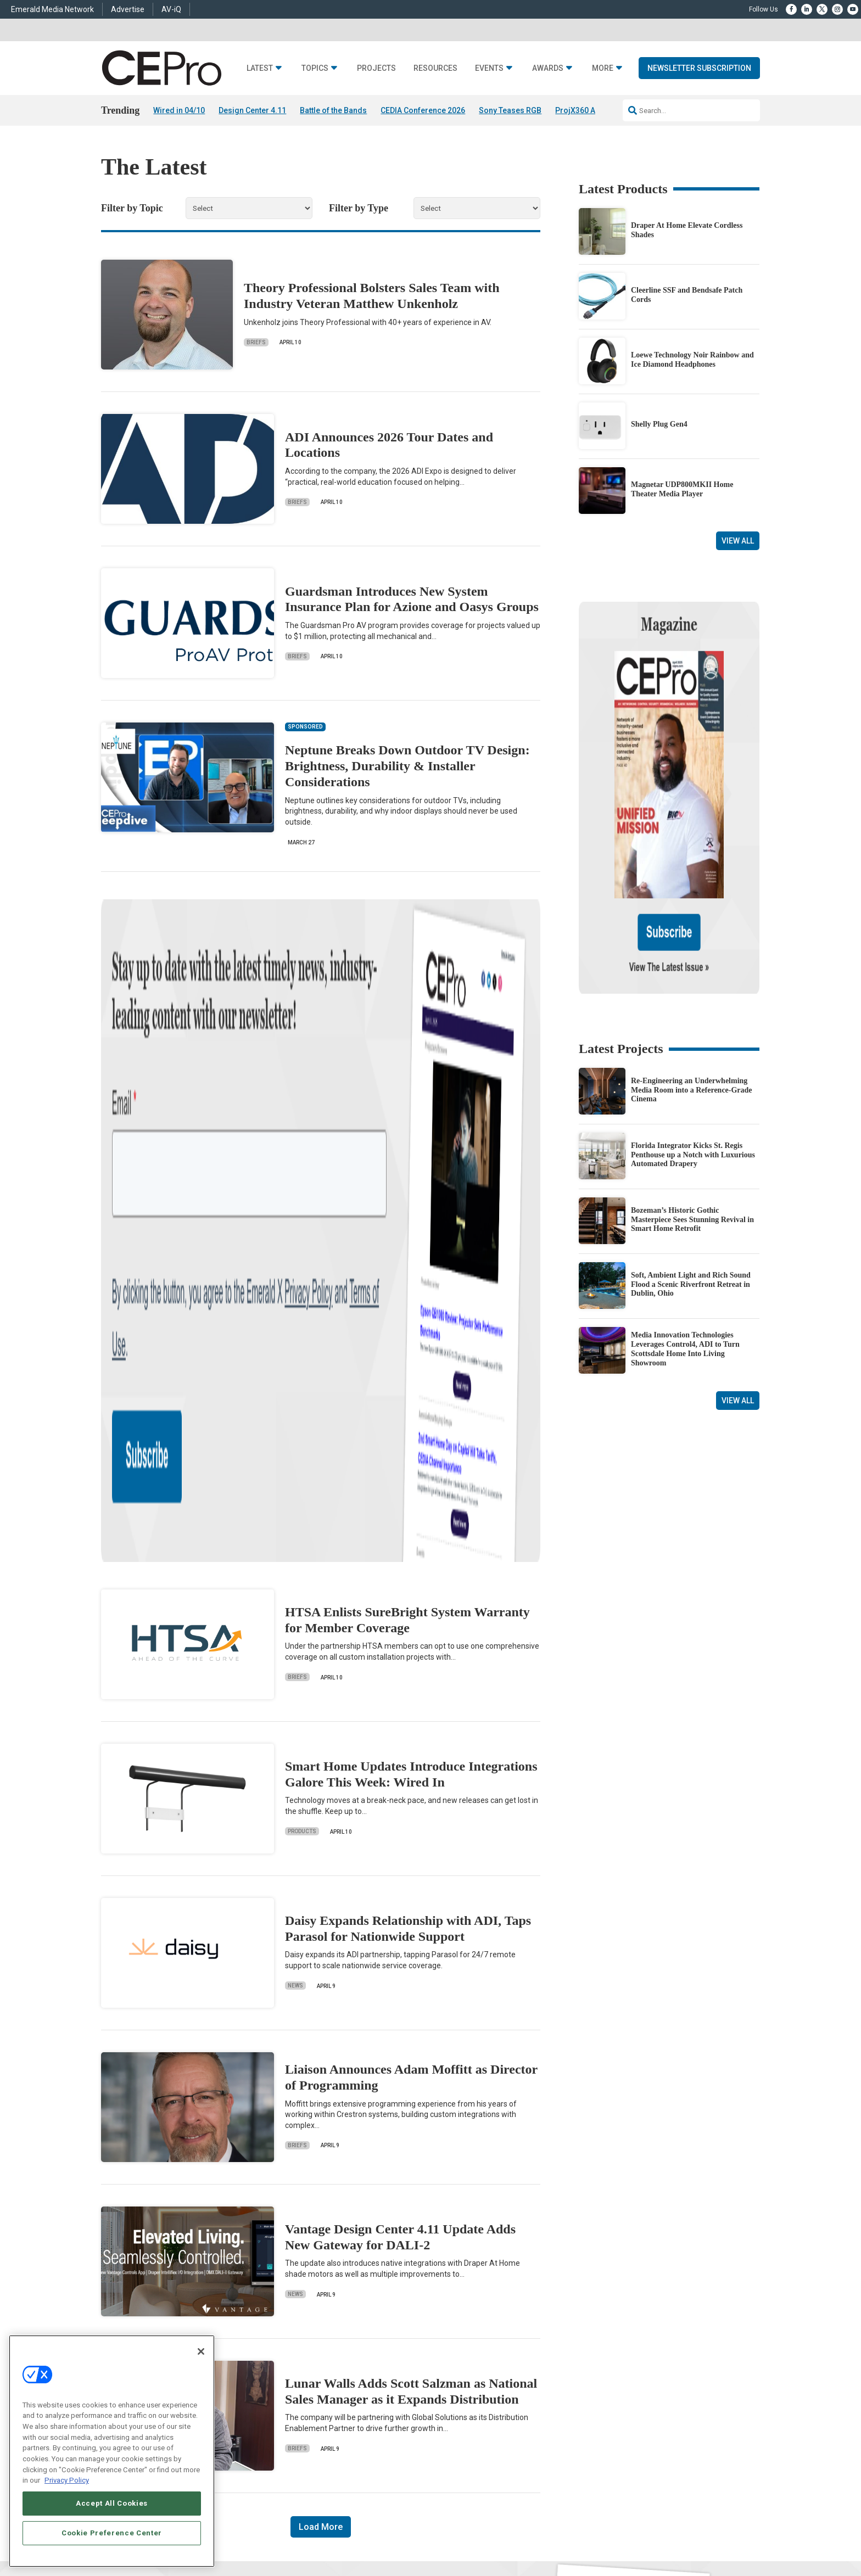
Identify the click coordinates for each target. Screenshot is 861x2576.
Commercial (307, 2365)
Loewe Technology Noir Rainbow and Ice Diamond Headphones (692, 359)
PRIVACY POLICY (729, 2535)
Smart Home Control (319, 2379)
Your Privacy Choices (592, 2535)
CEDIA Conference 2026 (423, 110)
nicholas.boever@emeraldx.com (616, 2430)
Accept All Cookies (112, 2503)
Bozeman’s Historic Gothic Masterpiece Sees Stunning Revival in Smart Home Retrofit (692, 1103)
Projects (376, 68)
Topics (314, 68)
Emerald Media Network (52, 9)
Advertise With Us (457, 2351)
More (602, 68)
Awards (547, 68)
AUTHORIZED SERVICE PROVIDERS (389, 2535)
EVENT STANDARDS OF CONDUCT (499, 2535)
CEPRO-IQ (445, 2406)
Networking (306, 2351)
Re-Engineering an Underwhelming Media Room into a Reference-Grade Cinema (691, 974)
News (295, 1489)
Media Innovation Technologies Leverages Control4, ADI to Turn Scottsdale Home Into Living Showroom (685, 1233)
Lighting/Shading (315, 2406)
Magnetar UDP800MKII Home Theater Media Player (682, 489)
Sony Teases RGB (510, 110)
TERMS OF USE (675, 2535)
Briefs (256, 342)
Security (301, 2420)
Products (302, 1335)
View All (738, 540)
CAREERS (316, 2535)
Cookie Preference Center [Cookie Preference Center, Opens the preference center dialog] (112, 2533)
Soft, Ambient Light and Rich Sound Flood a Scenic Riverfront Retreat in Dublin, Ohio (691, 1168)
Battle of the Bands (333, 110)
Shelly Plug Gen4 (659, 425)
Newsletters (448, 2392)
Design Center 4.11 (252, 110)
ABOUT (285, 2535)
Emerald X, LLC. (679, 2518)
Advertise (127, 9)
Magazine (445, 2379)
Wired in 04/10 (179, 110)
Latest (260, 68)
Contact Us (587, 2446)
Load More (321, 2030)
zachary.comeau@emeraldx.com (617, 2389)
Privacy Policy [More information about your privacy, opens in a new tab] (66, 2480)
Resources (435, 68)
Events (489, 68)
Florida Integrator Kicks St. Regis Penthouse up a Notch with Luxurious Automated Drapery (693, 1039)
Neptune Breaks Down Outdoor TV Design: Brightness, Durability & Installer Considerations (407, 766)
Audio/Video (307, 2392)
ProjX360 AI (576, 110)
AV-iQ (171, 9)
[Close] (201, 2351)
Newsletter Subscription (699, 68)
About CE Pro (450, 2365)
